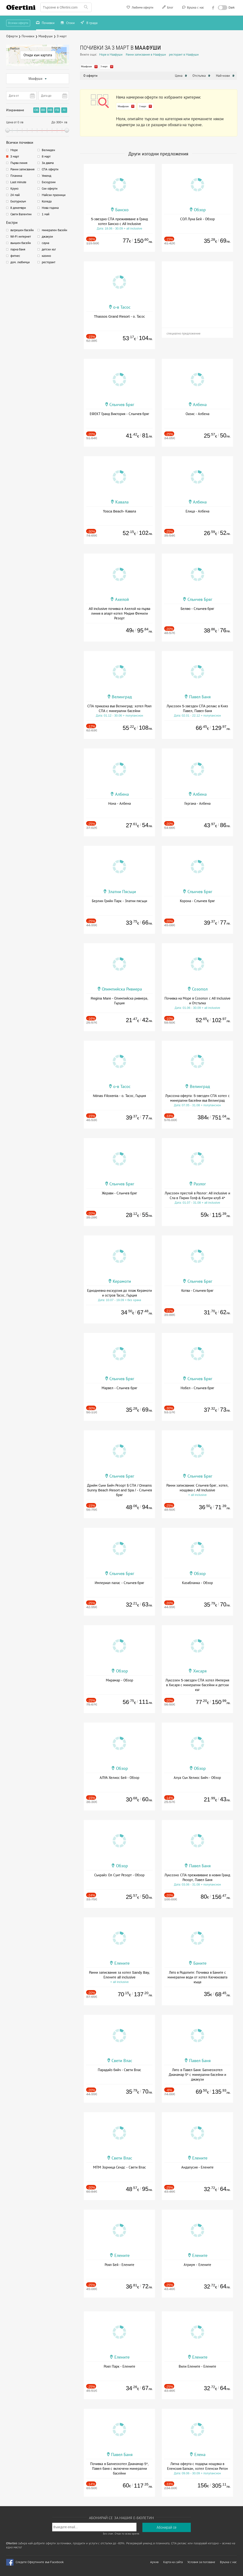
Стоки (68, 23)
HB (50, 110)
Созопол (200, 989)
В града (89, 23)
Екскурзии (49, 182)
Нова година (50, 208)
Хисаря (200, 1671)
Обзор (200, 209)
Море (14, 150)
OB (36, 110)
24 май (15, 195)
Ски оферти (49, 188)
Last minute (18, 182)
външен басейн (20, 243)
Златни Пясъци (122, 891)
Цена (181, 75)
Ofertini (21, 7)
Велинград (122, 696)
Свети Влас (122, 2060)
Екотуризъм (18, 201)
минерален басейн (54, 230)
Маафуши (37, 79)
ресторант (48, 262)
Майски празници (53, 195)
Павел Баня (200, 696)
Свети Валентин (21, 214)
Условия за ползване (201, 2562)
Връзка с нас (193, 8)
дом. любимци (20, 262)
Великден (48, 150)
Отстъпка (201, 75)
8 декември (18, 208)
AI (64, 110)
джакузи (47, 236)
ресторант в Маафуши (183, 54)
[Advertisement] (197, 291)
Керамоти (122, 1281)
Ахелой (122, 599)
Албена (200, 404)
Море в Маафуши (110, 54)
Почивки (45, 23)
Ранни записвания (22, 169)
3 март (14, 156)
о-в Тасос (122, 307)
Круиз (14, 188)
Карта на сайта (173, 2562)
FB (57, 110)
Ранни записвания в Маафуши (146, 54)
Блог (167, 8)
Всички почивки (19, 142)
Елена (200, 2454)
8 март (46, 156)
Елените (122, 1963)
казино (46, 256)
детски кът (49, 249)
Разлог (200, 1184)
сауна (45, 243)
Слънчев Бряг (121, 404)
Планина (16, 175)
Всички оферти (18, 23)
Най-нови (225, 75)
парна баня (17, 249)
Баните (199, 1963)
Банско (122, 209)
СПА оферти (50, 169)
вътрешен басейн (22, 230)
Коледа (46, 201)
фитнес (15, 256)
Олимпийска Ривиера (122, 989)
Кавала (122, 502)
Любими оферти (139, 8)
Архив (154, 2562)
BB (43, 110)
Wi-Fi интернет (20, 236)
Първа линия (19, 163)
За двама (48, 163)
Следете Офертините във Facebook (40, 2562)
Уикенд (46, 175)
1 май (45, 214)
